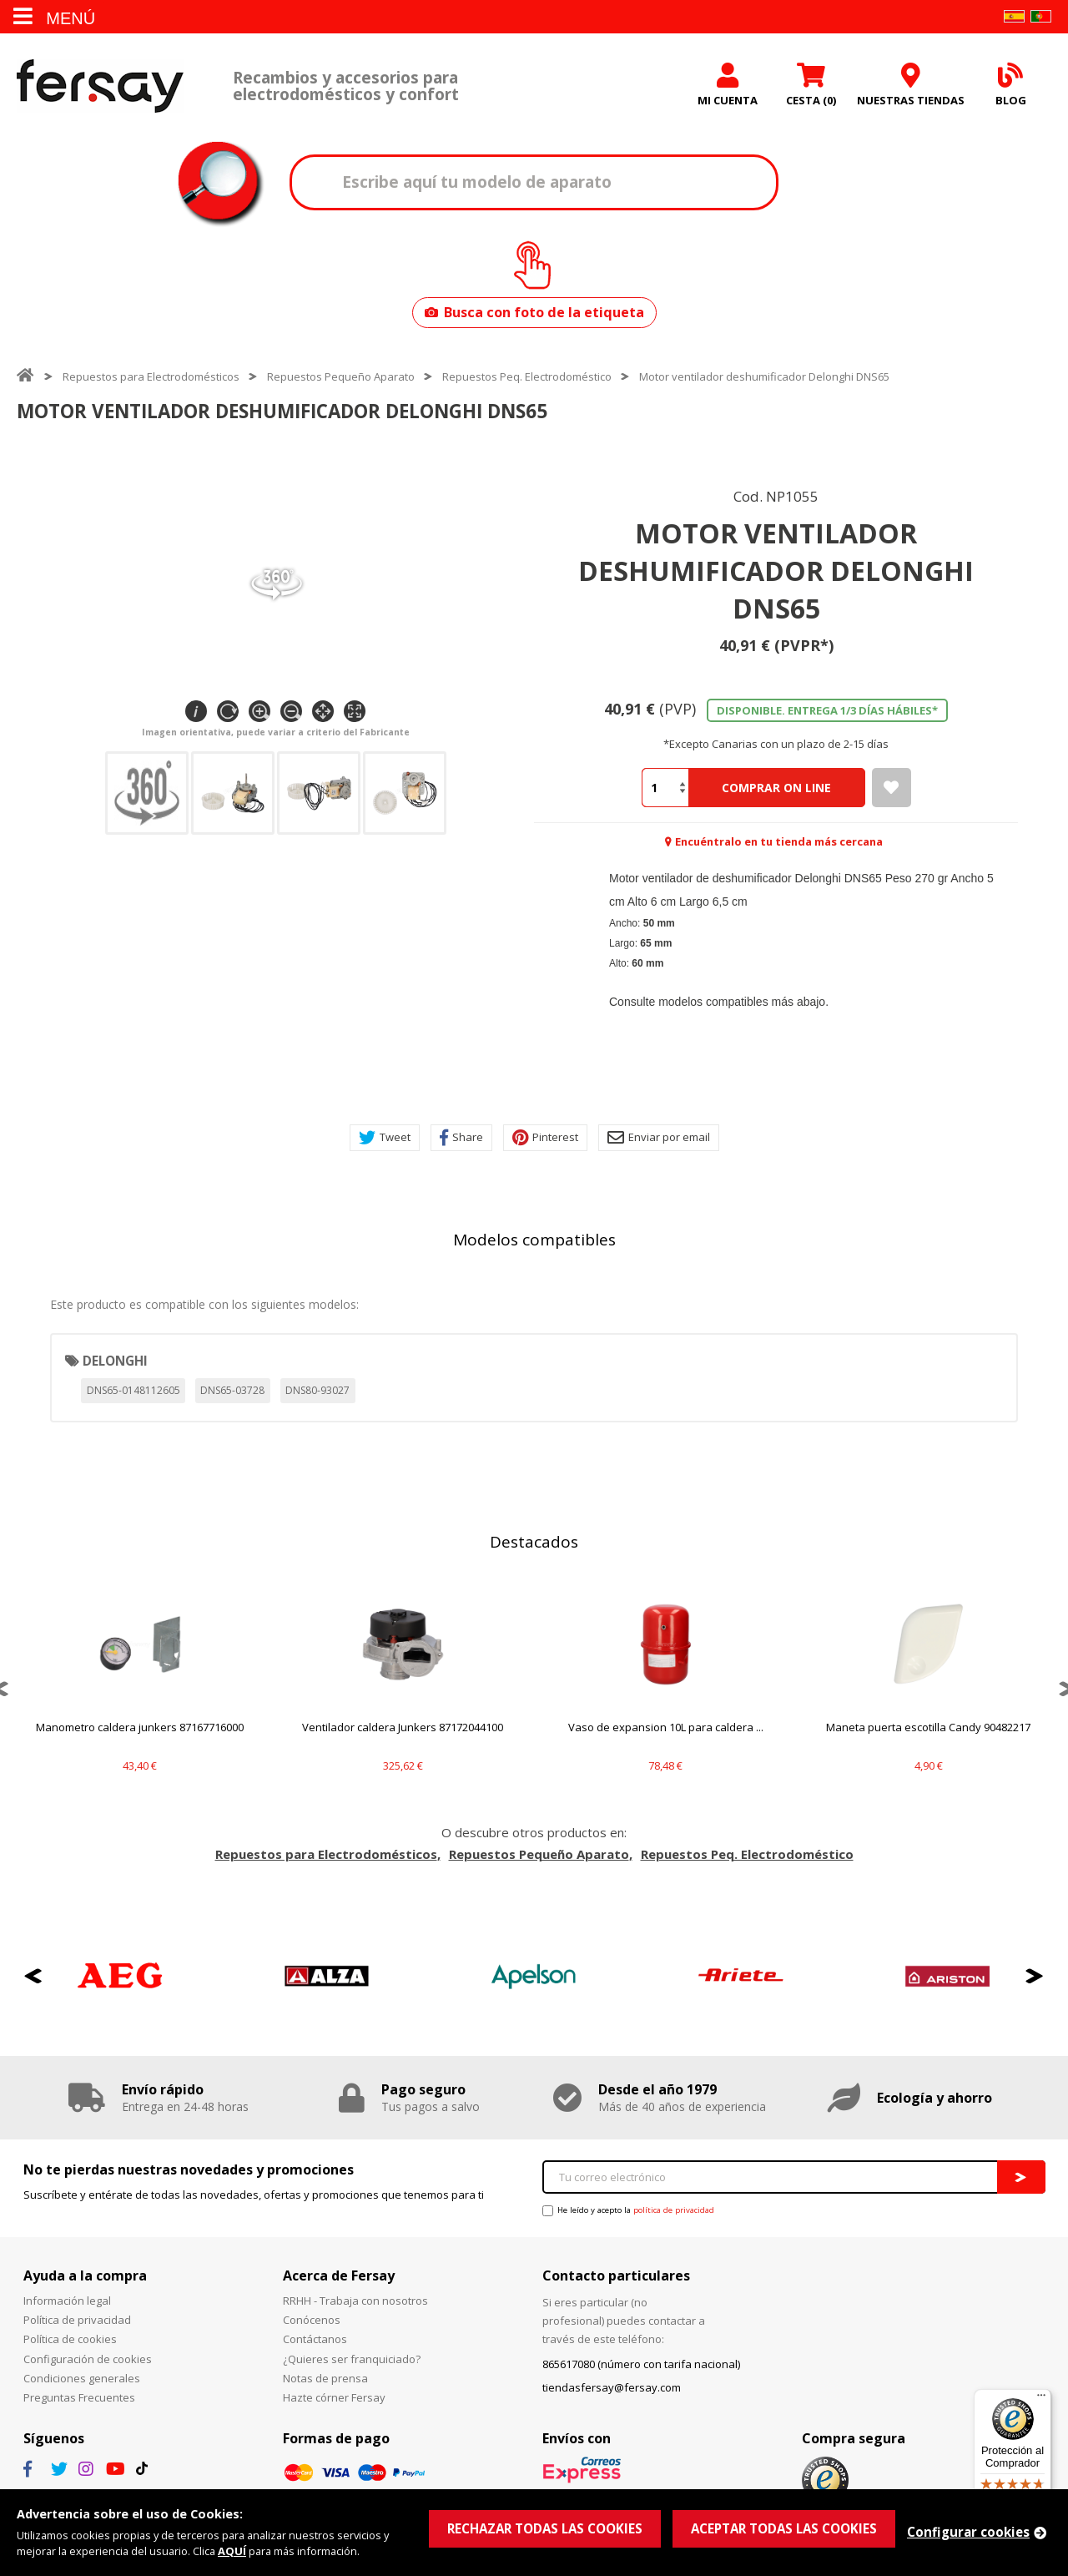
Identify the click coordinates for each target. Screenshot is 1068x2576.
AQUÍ (232, 2550)
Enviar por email (658, 1137)
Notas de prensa (325, 2378)
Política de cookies (70, 2338)
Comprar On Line (776, 788)
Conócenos (311, 2319)
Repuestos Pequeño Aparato (341, 376)
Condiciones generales (81, 2378)
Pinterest (545, 1137)
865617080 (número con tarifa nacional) (641, 2363)
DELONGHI (115, 1360)
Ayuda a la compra (85, 2275)
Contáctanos (315, 2338)
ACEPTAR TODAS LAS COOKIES (784, 2528)
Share (461, 1137)
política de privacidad (673, 2210)
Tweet (385, 1137)
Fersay (100, 85)
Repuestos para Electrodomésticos (151, 376)
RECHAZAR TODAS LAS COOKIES (544, 2528)
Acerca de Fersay (339, 2275)
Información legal (67, 2300)
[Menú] (1041, 2399)
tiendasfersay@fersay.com (611, 2387)
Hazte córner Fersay (334, 2397)
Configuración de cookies (87, 2358)
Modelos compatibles (534, 1239)
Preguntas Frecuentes (79, 2397)
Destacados (534, 1542)
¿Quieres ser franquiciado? (352, 2358)
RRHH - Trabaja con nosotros (355, 2300)
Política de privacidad (77, 2319)
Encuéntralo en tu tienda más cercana (779, 841)
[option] (139, 1688)
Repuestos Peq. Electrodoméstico (527, 376)
